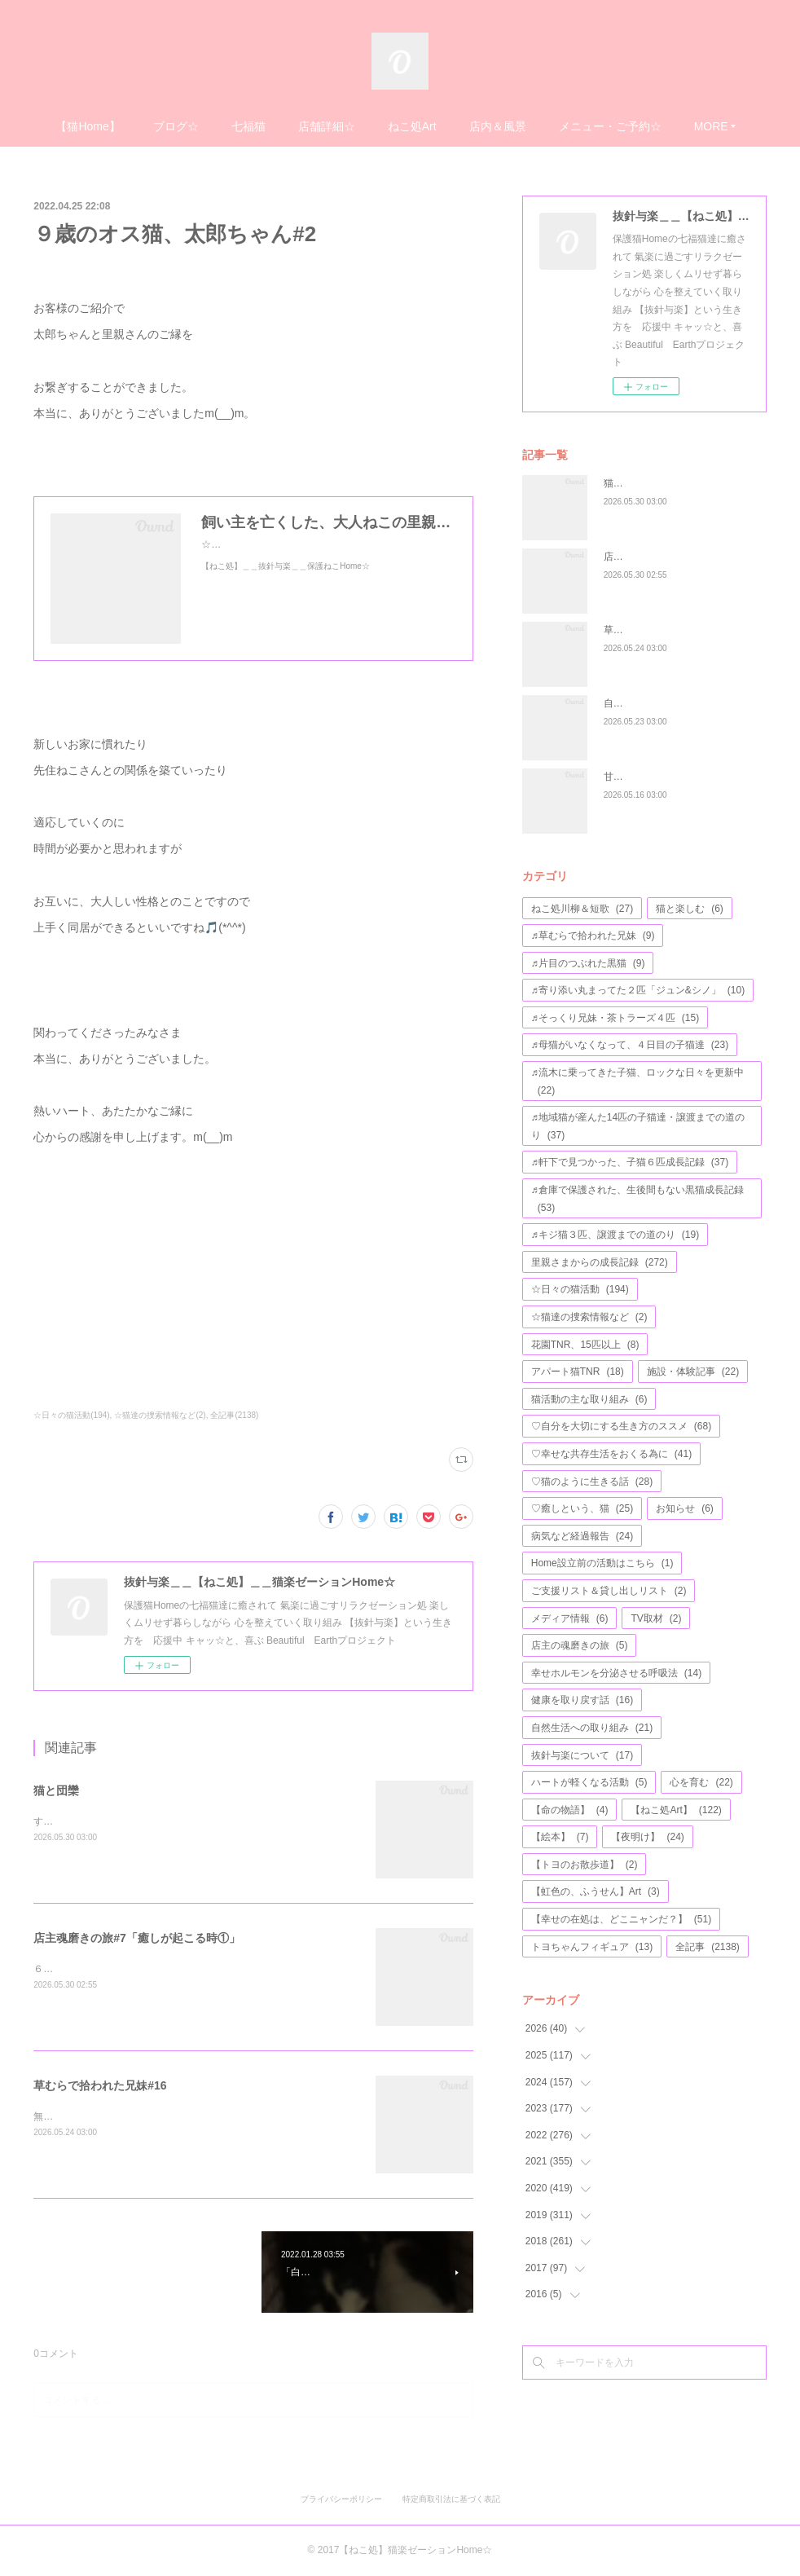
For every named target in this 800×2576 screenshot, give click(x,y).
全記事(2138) (234, 1415)
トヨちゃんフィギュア (592, 1947)
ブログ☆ (176, 126)
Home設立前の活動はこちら (602, 1563)
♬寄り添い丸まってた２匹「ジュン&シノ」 (638, 990)
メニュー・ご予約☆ (610, 126)
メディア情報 (570, 1618)
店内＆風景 (497, 126)
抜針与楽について (582, 1755)
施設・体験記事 (693, 1371)
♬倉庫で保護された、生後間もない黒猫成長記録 (637, 1198)
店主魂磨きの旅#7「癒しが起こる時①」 (136, 1937)
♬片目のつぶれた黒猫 (588, 963)
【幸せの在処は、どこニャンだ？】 (621, 1919)
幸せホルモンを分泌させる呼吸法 (616, 1673)
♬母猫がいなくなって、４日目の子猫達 (629, 1044)
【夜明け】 (647, 1837)
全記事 (707, 1947)
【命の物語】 (570, 1810)
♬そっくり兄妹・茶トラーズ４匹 (615, 1018)
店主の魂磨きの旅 (579, 1645)
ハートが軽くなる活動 (589, 1782)
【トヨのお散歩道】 (584, 1864)
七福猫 (248, 126)
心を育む (701, 1782)
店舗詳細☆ (326, 126)
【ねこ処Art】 (676, 1810)
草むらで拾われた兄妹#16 (99, 2085)
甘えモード (628, 776)
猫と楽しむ (689, 908)
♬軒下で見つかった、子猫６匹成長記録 (629, 1162)
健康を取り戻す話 (582, 1700)
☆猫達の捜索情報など (589, 1317)
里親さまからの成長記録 (599, 1262)
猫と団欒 (56, 1790)
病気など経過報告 (582, 1536)
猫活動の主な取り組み (589, 1399)
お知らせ (685, 1508)
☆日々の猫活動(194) (71, 1415)
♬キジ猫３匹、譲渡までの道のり (615, 1234)
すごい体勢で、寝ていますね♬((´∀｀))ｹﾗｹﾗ (126, 1821)
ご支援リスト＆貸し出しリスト (609, 1590)
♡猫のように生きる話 (592, 1481)
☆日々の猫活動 (580, 1289)
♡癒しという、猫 (582, 1508)
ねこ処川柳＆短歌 (582, 908)
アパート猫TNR (577, 1371)
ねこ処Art (412, 126)
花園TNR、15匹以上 (585, 1344)
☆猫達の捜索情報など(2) (159, 1415)
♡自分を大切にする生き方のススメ (621, 1426)
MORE (711, 126)
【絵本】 (560, 1837)
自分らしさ (628, 703)
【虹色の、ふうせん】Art (595, 1891)
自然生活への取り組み (592, 1727)
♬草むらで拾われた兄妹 (593, 935)
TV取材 (656, 1618)
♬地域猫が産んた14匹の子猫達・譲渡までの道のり (638, 1126)
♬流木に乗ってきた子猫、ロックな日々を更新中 (637, 1081)
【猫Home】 (87, 126)
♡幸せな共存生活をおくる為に (611, 1454)
